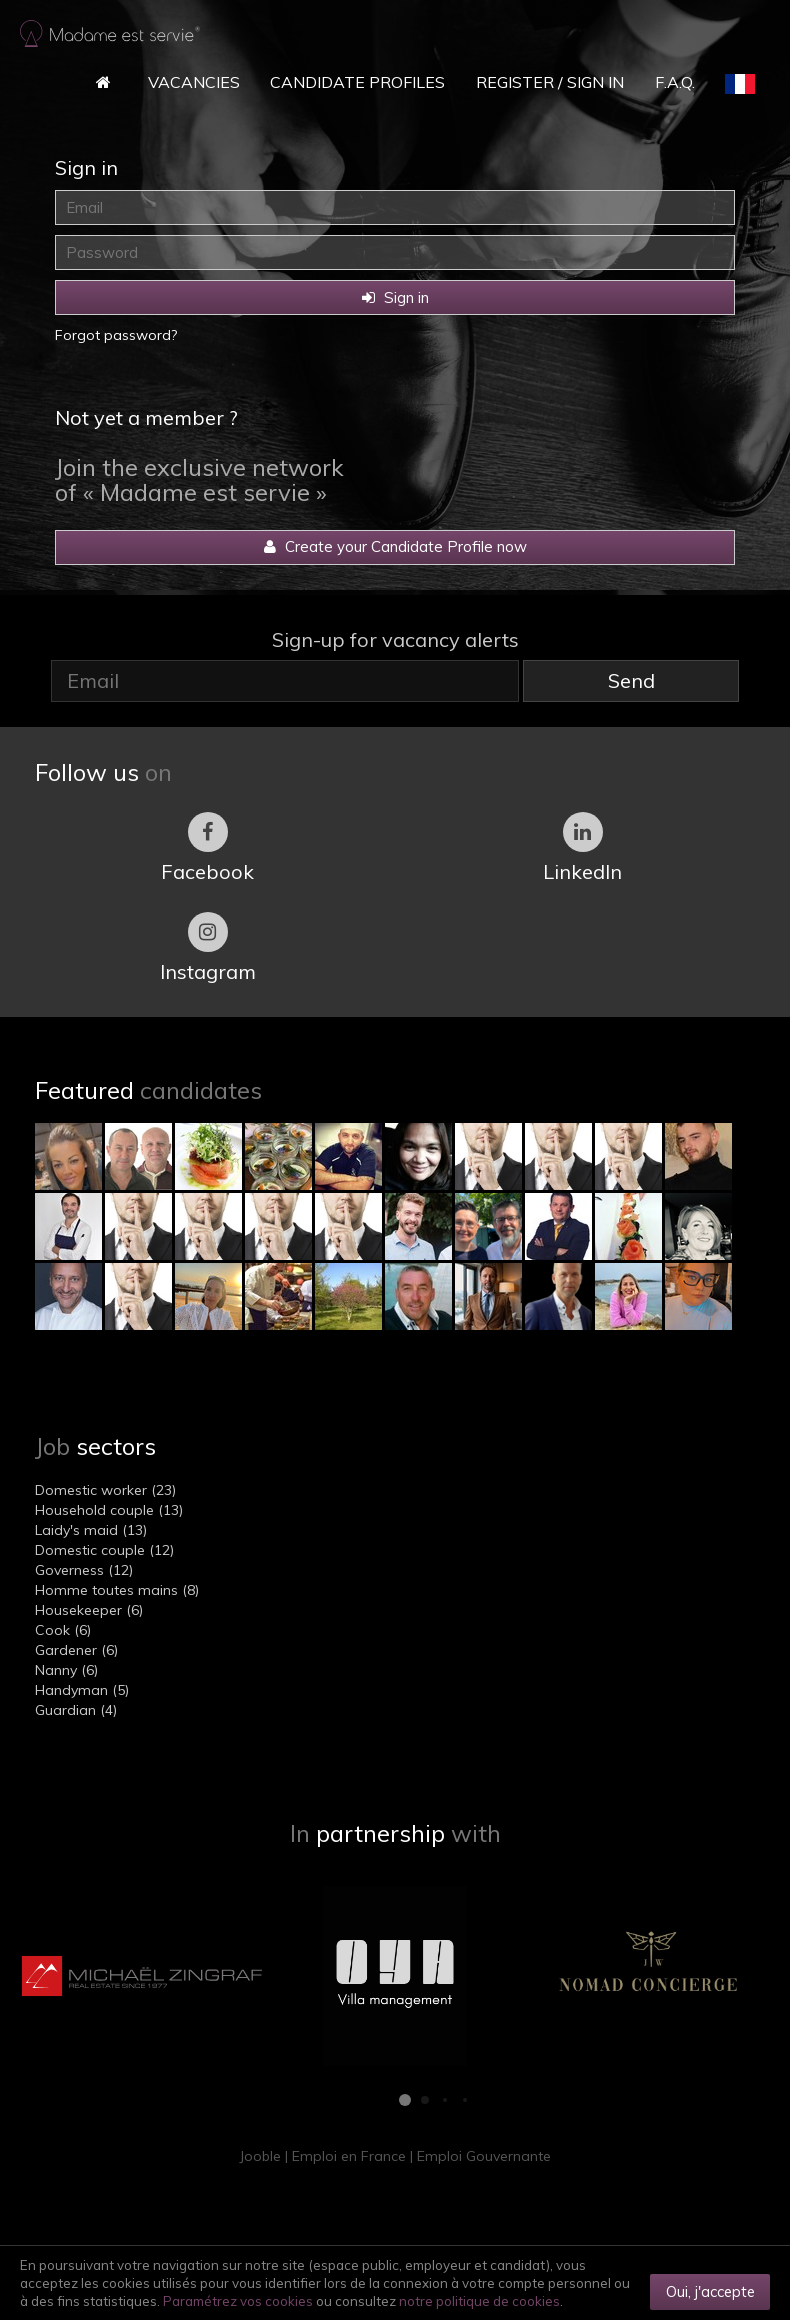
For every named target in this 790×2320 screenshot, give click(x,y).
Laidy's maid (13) (91, 1530)
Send (631, 680)
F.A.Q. (675, 82)
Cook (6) (63, 1630)
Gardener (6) (76, 1650)
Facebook (207, 848)
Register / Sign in (550, 82)
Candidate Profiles (357, 82)
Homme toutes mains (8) (117, 1590)
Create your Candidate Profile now (395, 546)
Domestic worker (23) (105, 1490)
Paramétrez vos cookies (238, 2301)
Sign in (395, 297)
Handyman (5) (82, 1690)
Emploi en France (349, 2156)
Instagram (208, 948)
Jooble (260, 2156)
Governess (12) (84, 1570)
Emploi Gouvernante (484, 2156)
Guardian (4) (76, 1710)
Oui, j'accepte (710, 2291)
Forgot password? (116, 335)
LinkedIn (582, 848)
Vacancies (194, 82)
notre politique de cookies (479, 2301)
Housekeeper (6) (89, 1610)
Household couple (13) (109, 1510)
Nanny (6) (66, 1670)
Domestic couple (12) (104, 1550)
